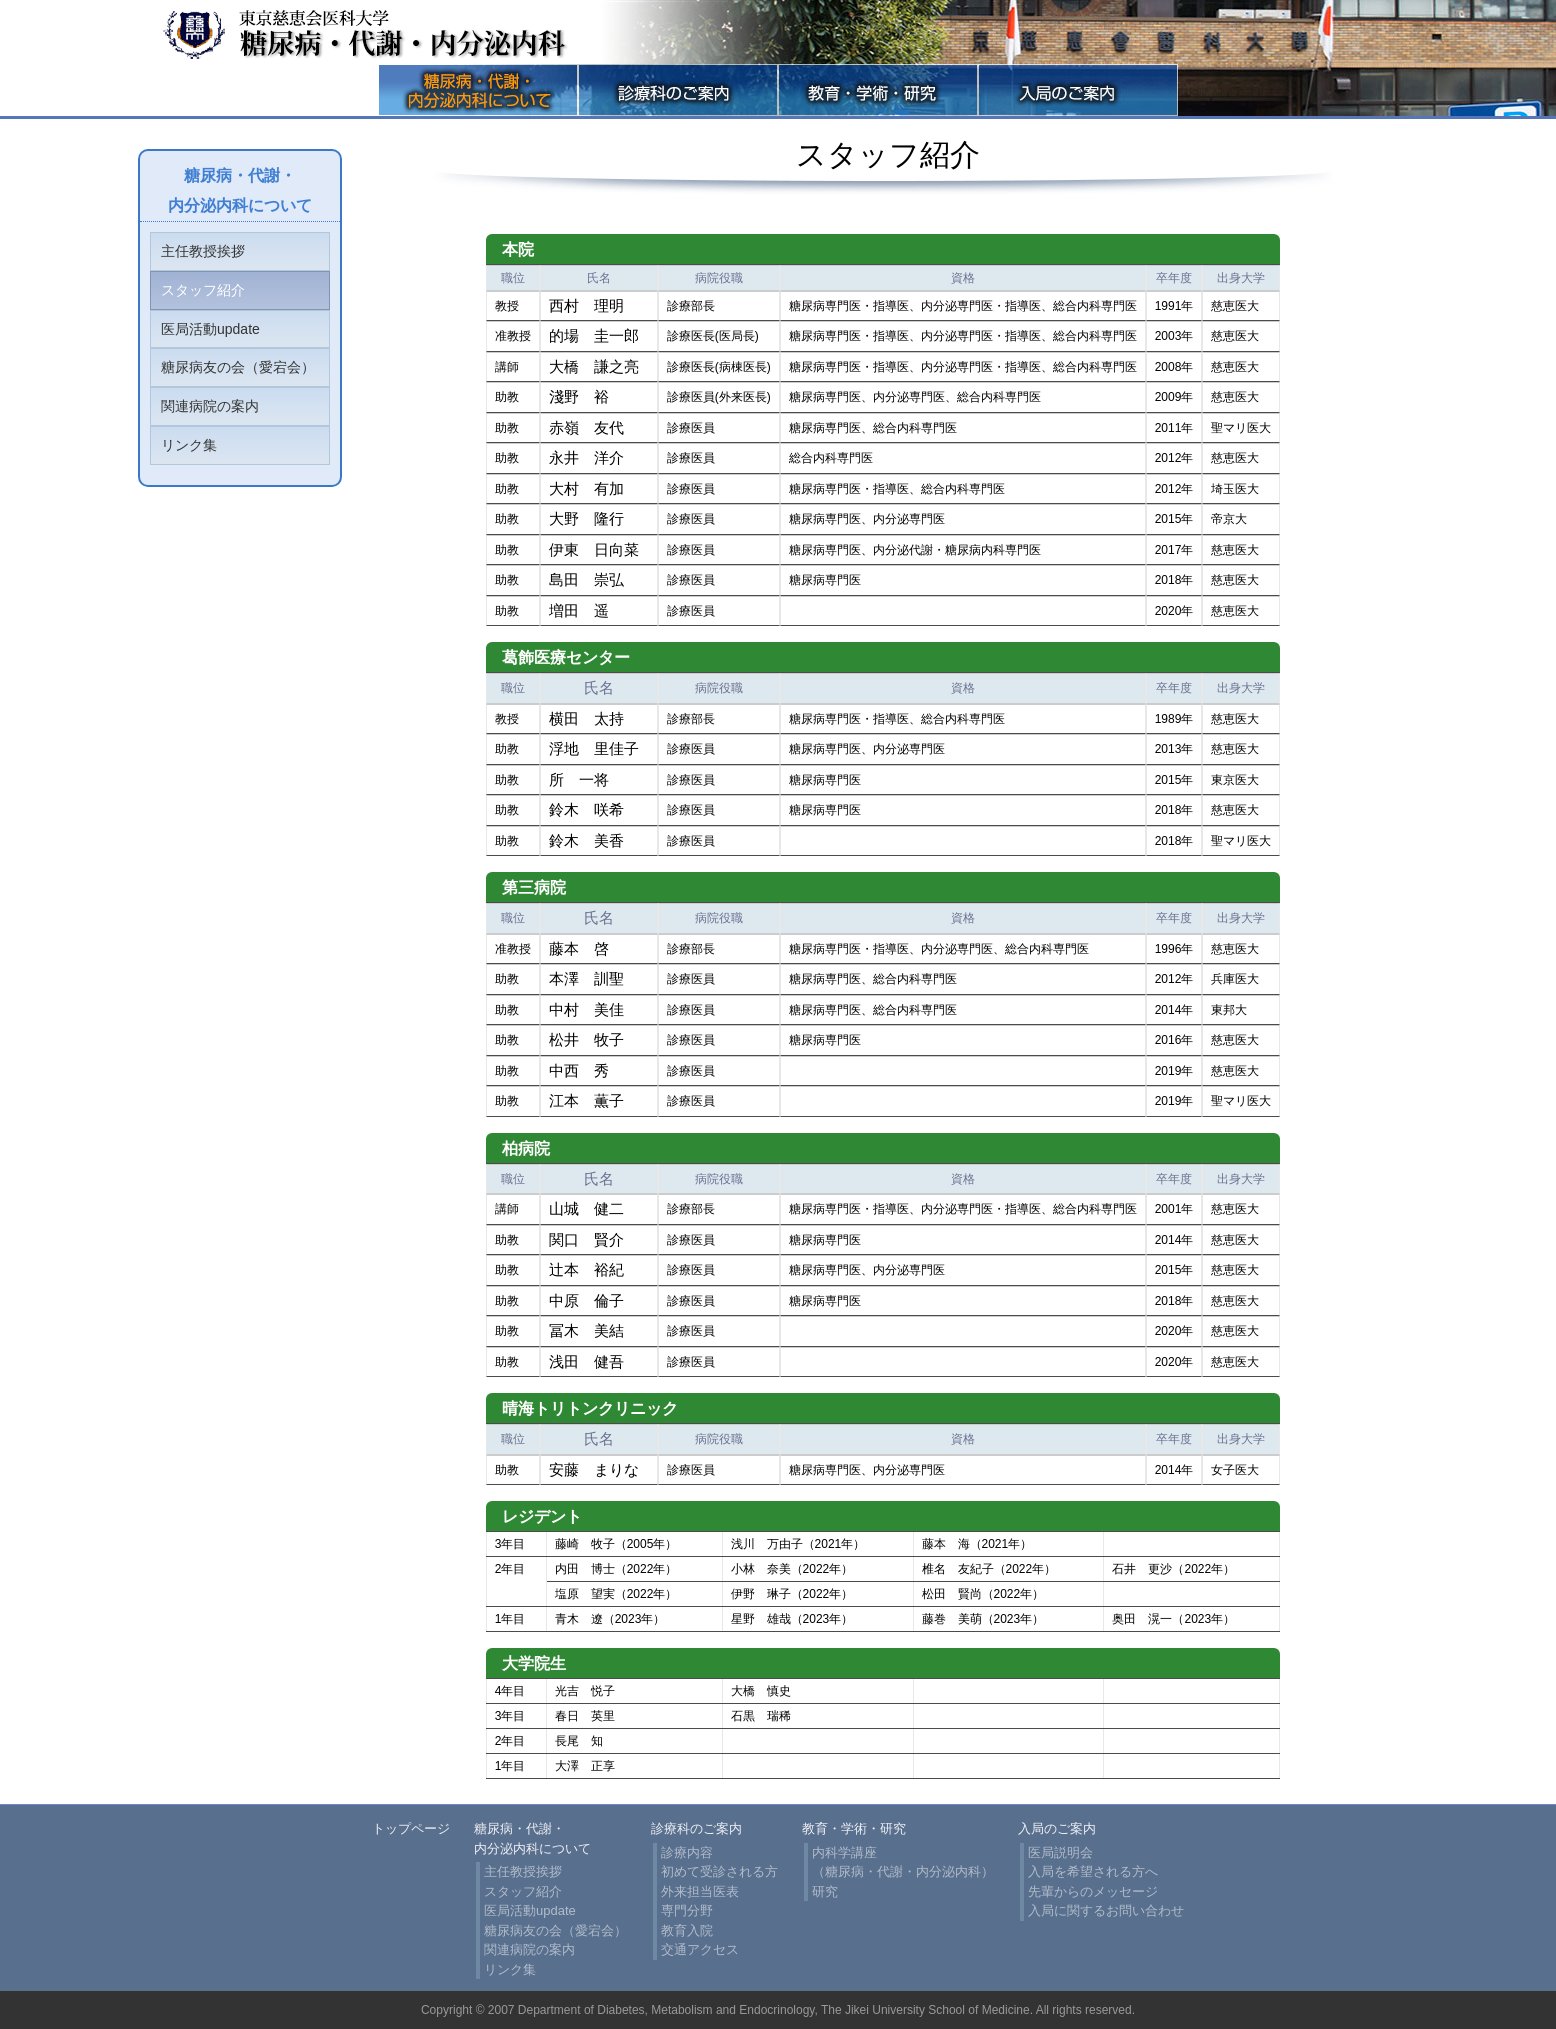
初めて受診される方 (719, 1871)
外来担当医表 (700, 1891)
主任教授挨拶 (203, 251)
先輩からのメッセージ (1093, 1891)
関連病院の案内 (210, 406)
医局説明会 (1060, 1852)
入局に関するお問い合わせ (1106, 1910)
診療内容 (687, 1852)
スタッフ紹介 (203, 290)
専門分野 (687, 1910)
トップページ (411, 1828)
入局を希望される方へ (1093, 1871)
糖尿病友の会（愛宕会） (238, 367)
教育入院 (687, 1930)
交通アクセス (700, 1949)
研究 (825, 1891)
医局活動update (210, 329)
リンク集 (189, 445)
